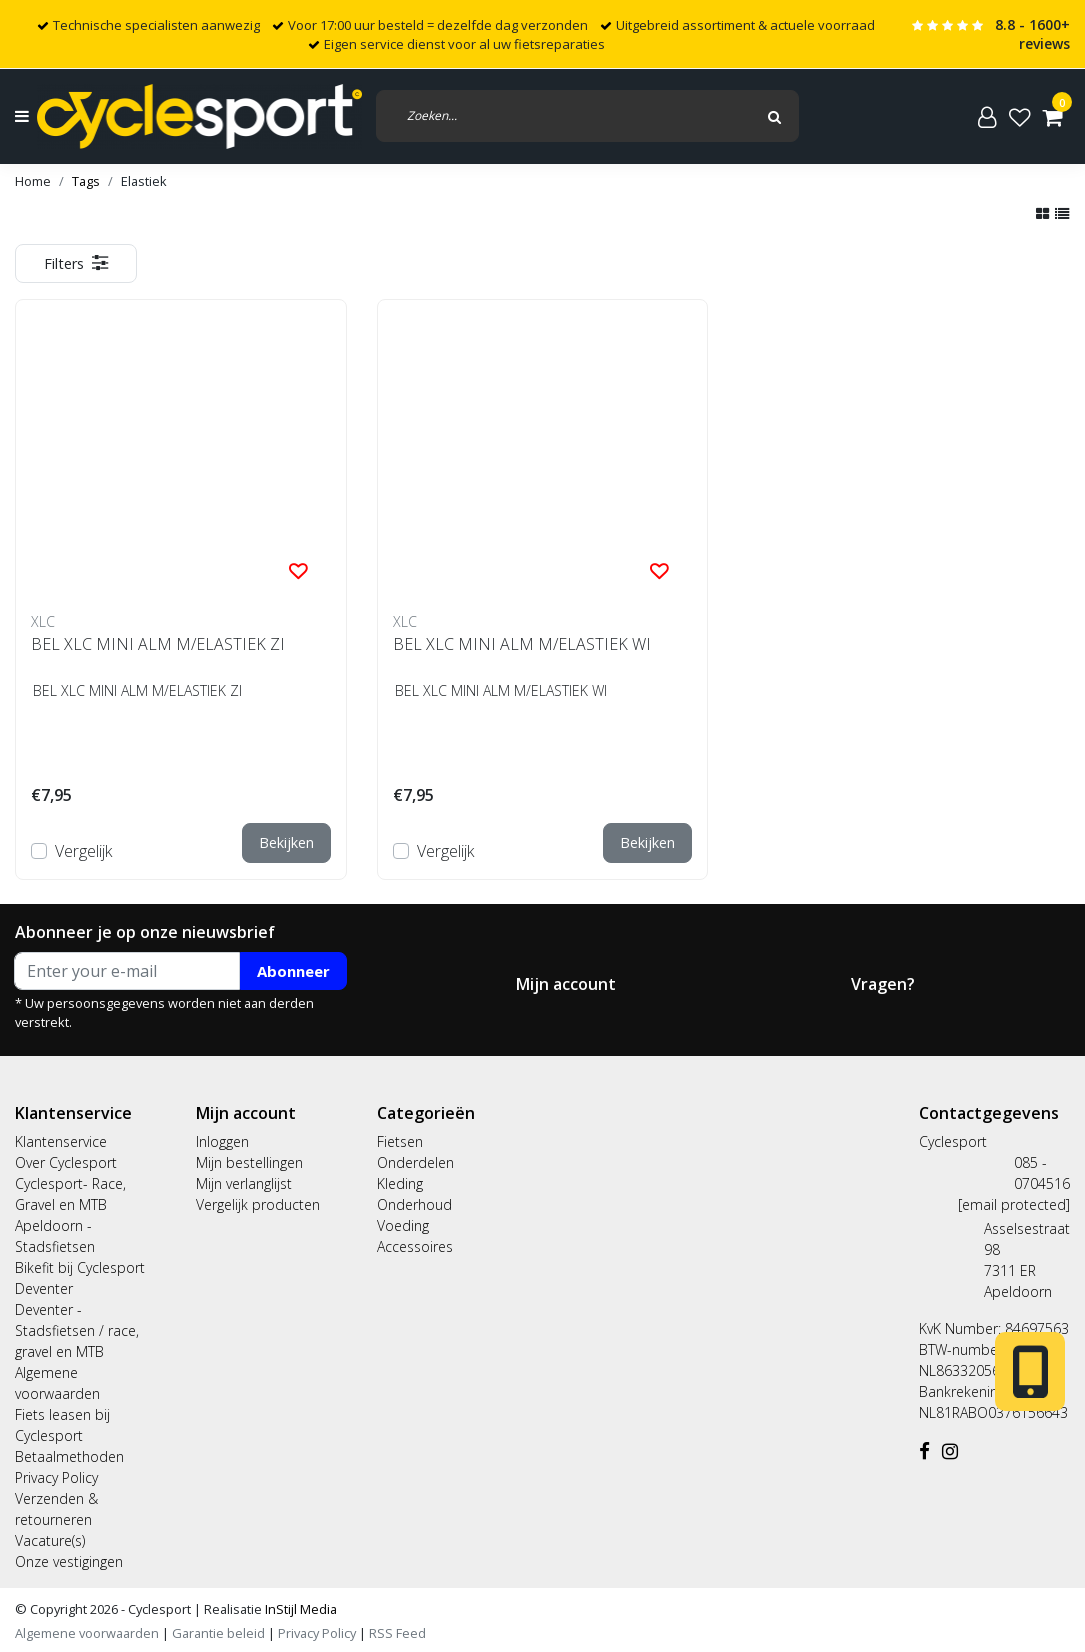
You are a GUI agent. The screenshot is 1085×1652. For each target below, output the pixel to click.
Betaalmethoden (69, 1456)
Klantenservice (61, 1141)
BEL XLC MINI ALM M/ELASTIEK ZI (158, 644)
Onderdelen (415, 1162)
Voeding (403, 1225)
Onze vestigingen (69, 1561)
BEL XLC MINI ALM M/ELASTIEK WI (522, 644)
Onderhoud (414, 1204)
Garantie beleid (220, 1633)
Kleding (400, 1183)
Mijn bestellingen (249, 1162)
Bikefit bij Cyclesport (80, 1267)
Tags (86, 181)
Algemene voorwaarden (87, 1633)
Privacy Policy (56, 1477)
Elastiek (144, 181)
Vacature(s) (50, 1540)
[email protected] (1014, 1204)
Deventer (44, 1288)
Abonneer (293, 971)
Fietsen (400, 1141)
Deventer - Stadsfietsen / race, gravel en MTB (77, 1330)
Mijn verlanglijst (244, 1183)
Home (33, 181)
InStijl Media (299, 1609)
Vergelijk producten (258, 1204)
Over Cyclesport (66, 1162)
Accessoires (415, 1246)
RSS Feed (397, 1633)
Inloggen (222, 1141)
